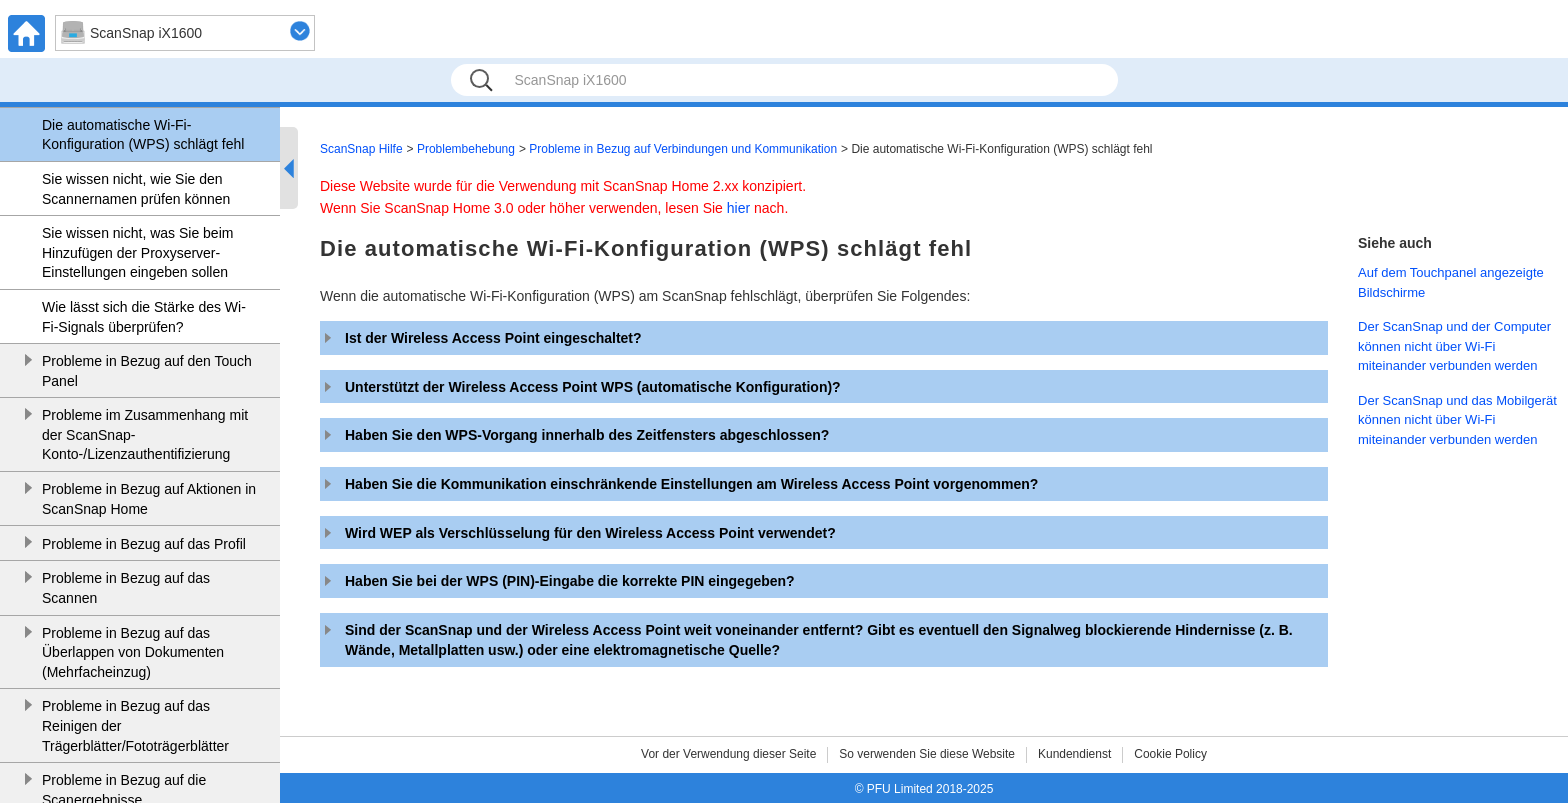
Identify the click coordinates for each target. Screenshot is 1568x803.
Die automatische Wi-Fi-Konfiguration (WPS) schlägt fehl (143, 135)
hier (738, 208)
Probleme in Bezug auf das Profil (144, 544)
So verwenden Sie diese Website (927, 754)
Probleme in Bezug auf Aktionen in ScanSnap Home (149, 499)
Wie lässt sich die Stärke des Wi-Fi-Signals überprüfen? (144, 317)
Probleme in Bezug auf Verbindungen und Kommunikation (683, 149)
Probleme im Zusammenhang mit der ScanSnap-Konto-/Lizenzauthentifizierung (145, 434)
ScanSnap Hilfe (361, 149)
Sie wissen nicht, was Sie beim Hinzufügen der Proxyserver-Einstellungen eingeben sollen (137, 252)
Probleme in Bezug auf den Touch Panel (147, 371)
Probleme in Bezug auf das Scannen (126, 588)
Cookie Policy (1170, 754)
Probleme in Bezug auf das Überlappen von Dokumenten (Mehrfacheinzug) (133, 652)
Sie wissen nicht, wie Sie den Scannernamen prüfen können (136, 189)
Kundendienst (1074, 754)
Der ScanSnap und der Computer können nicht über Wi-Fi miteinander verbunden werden (1454, 346)
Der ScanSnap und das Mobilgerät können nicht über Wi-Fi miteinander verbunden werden (1457, 420)
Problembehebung (466, 149)
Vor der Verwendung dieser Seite (728, 754)
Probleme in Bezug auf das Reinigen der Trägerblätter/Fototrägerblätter (135, 725)
